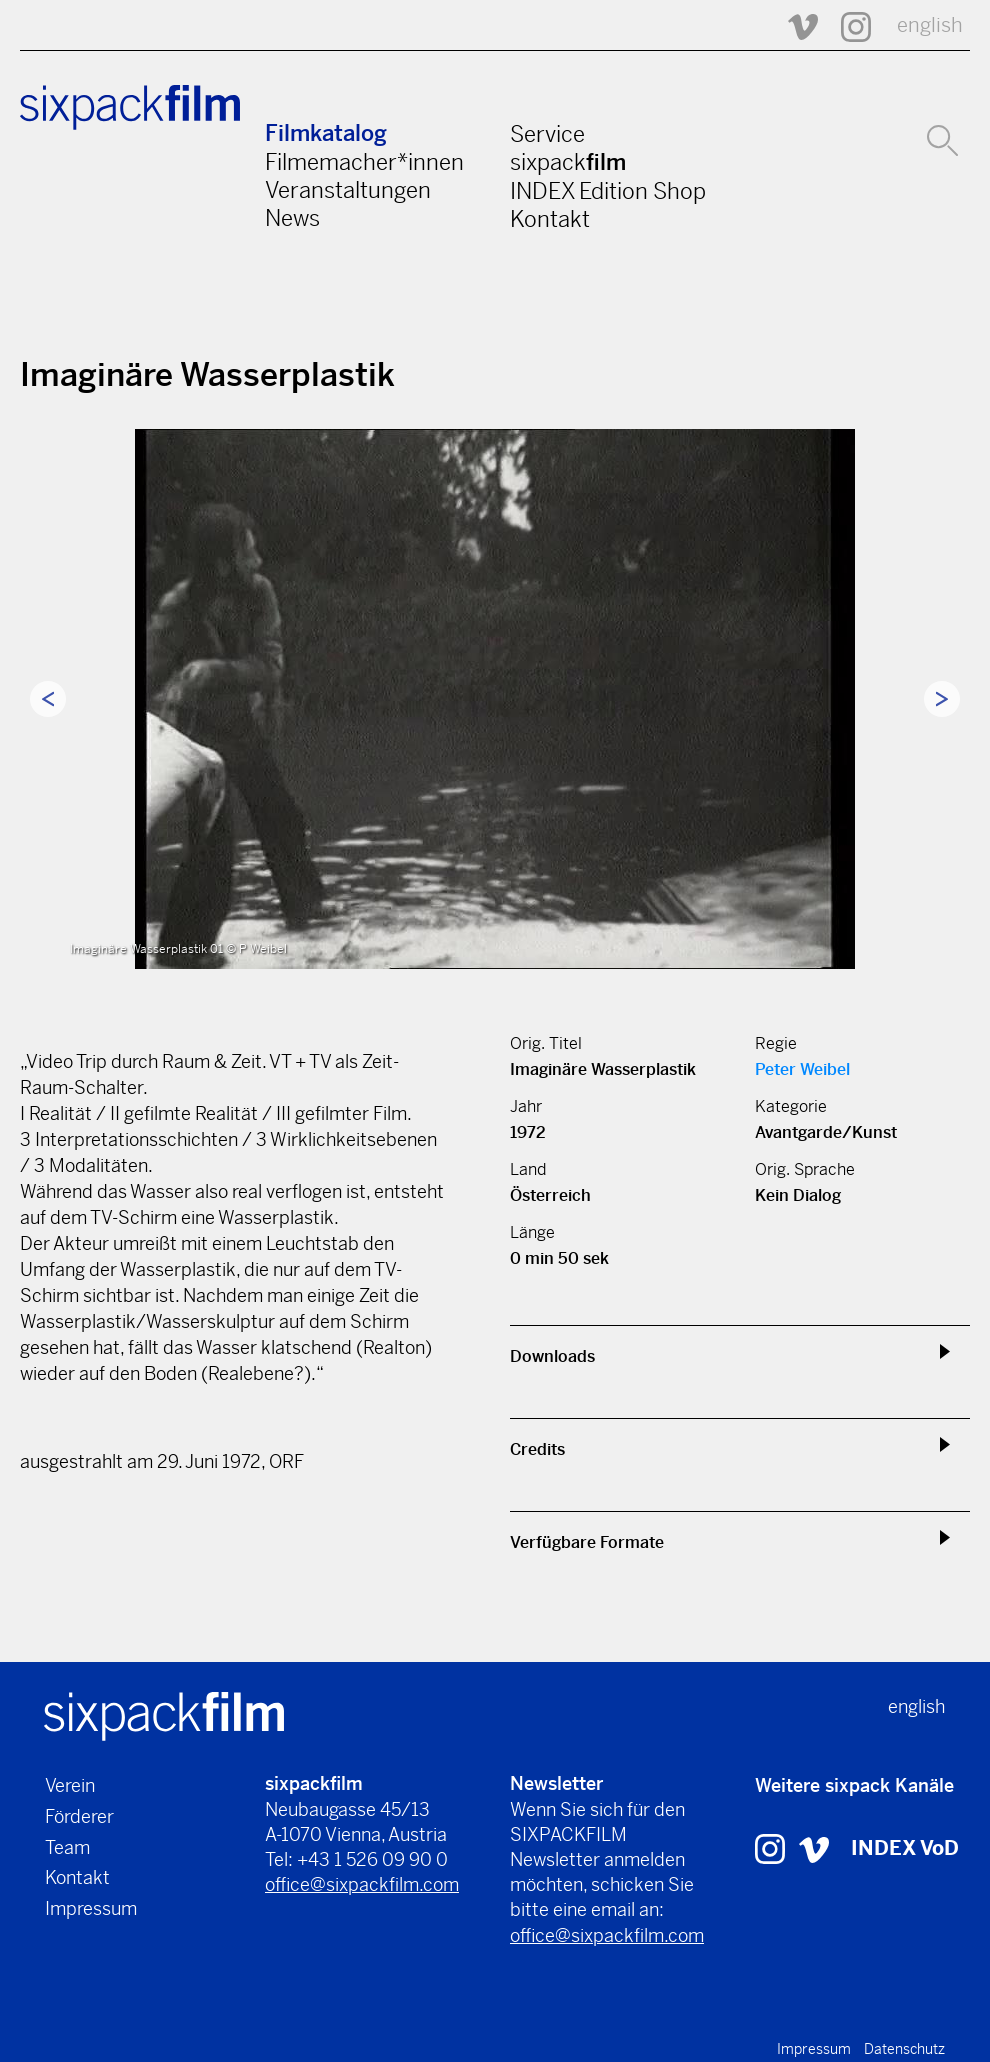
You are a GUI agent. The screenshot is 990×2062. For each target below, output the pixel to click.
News (292, 218)
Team (67, 1847)
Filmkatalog (326, 133)
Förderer (79, 1816)
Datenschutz (904, 2049)
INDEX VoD (905, 1848)
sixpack (568, 162)
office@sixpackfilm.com (362, 1884)
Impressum (91, 1908)
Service (547, 134)
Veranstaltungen (348, 190)
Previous (48, 699)
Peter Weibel (802, 1069)
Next (942, 699)
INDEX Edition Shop (608, 191)
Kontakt (550, 219)
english (930, 25)
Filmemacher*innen (364, 162)
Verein (70, 1785)
